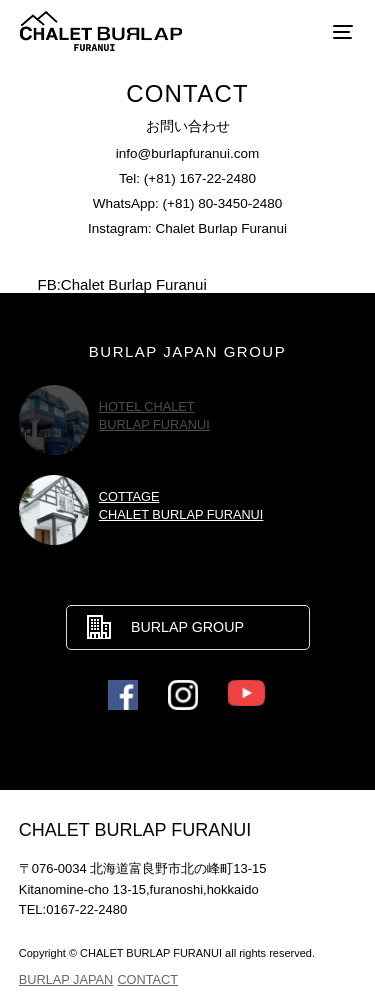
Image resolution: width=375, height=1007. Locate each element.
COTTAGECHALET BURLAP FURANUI (181, 505)
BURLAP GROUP (187, 627)
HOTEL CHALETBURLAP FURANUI (154, 415)
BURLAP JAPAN (66, 979)
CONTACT (147, 979)
